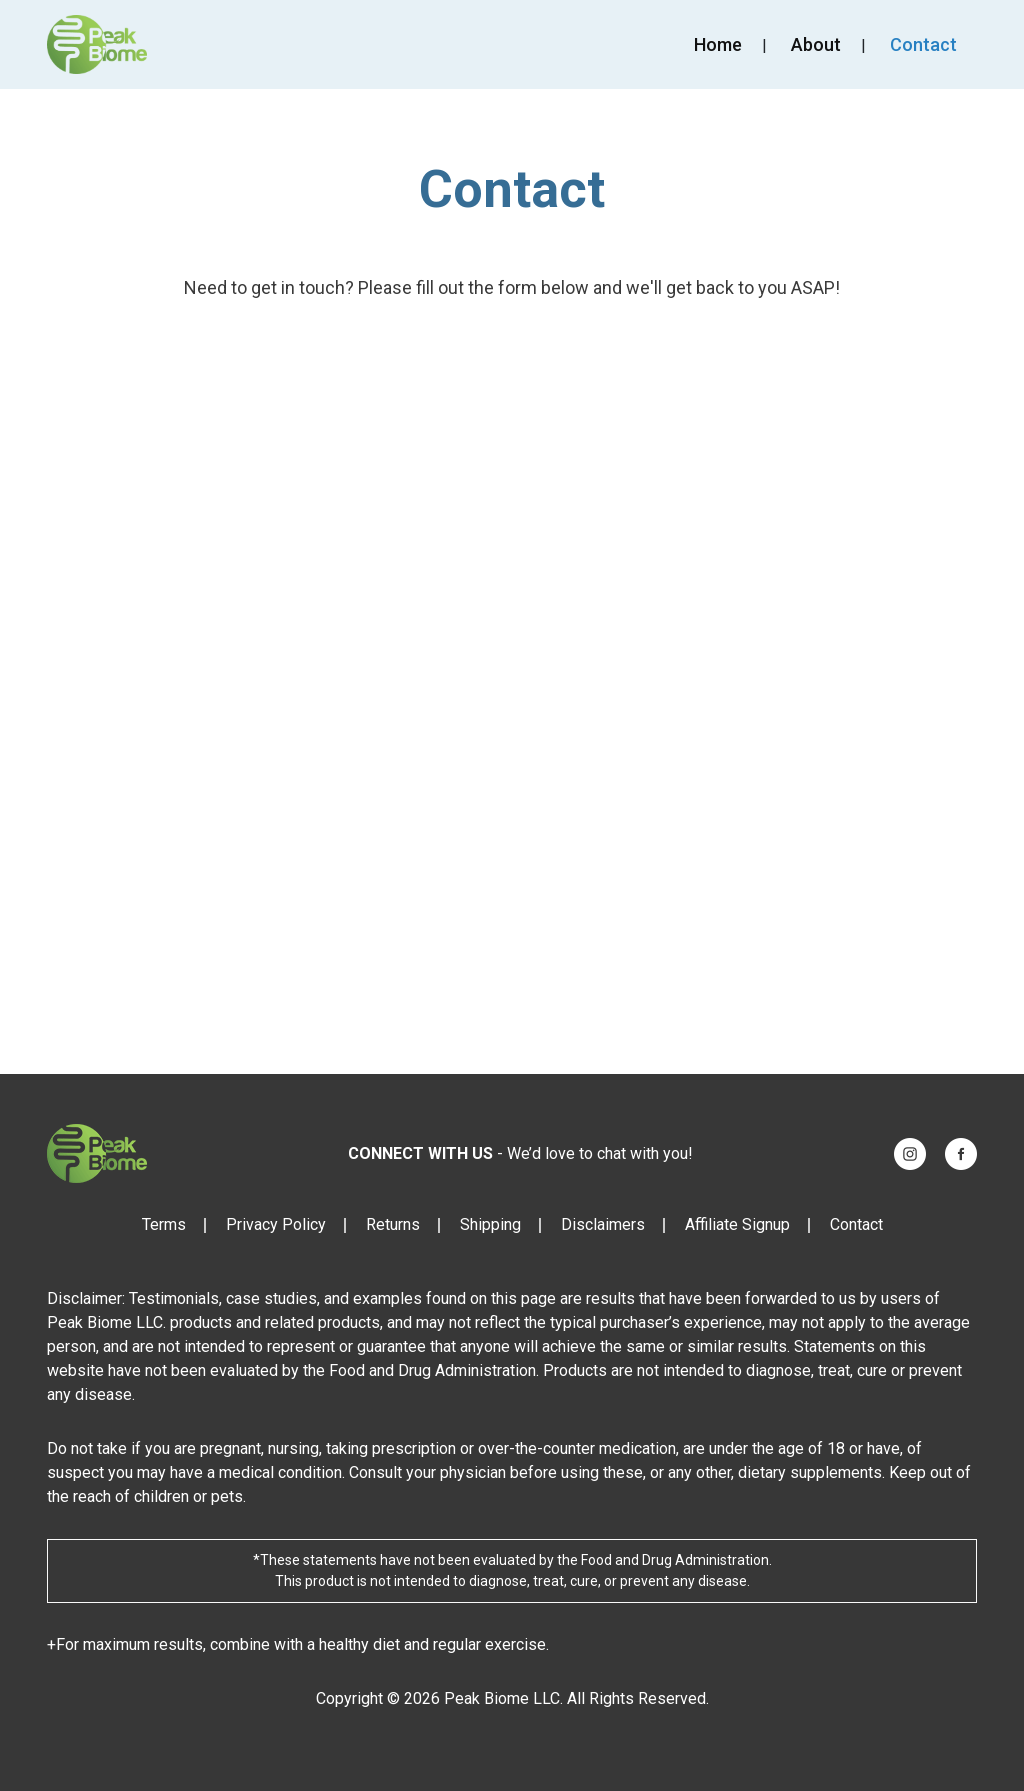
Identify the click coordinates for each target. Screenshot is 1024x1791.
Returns (393, 1224)
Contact (923, 44)
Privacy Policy (276, 1224)
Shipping (490, 1224)
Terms (164, 1224)
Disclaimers (603, 1224)
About (816, 44)
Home (718, 44)
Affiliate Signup (737, 1224)
